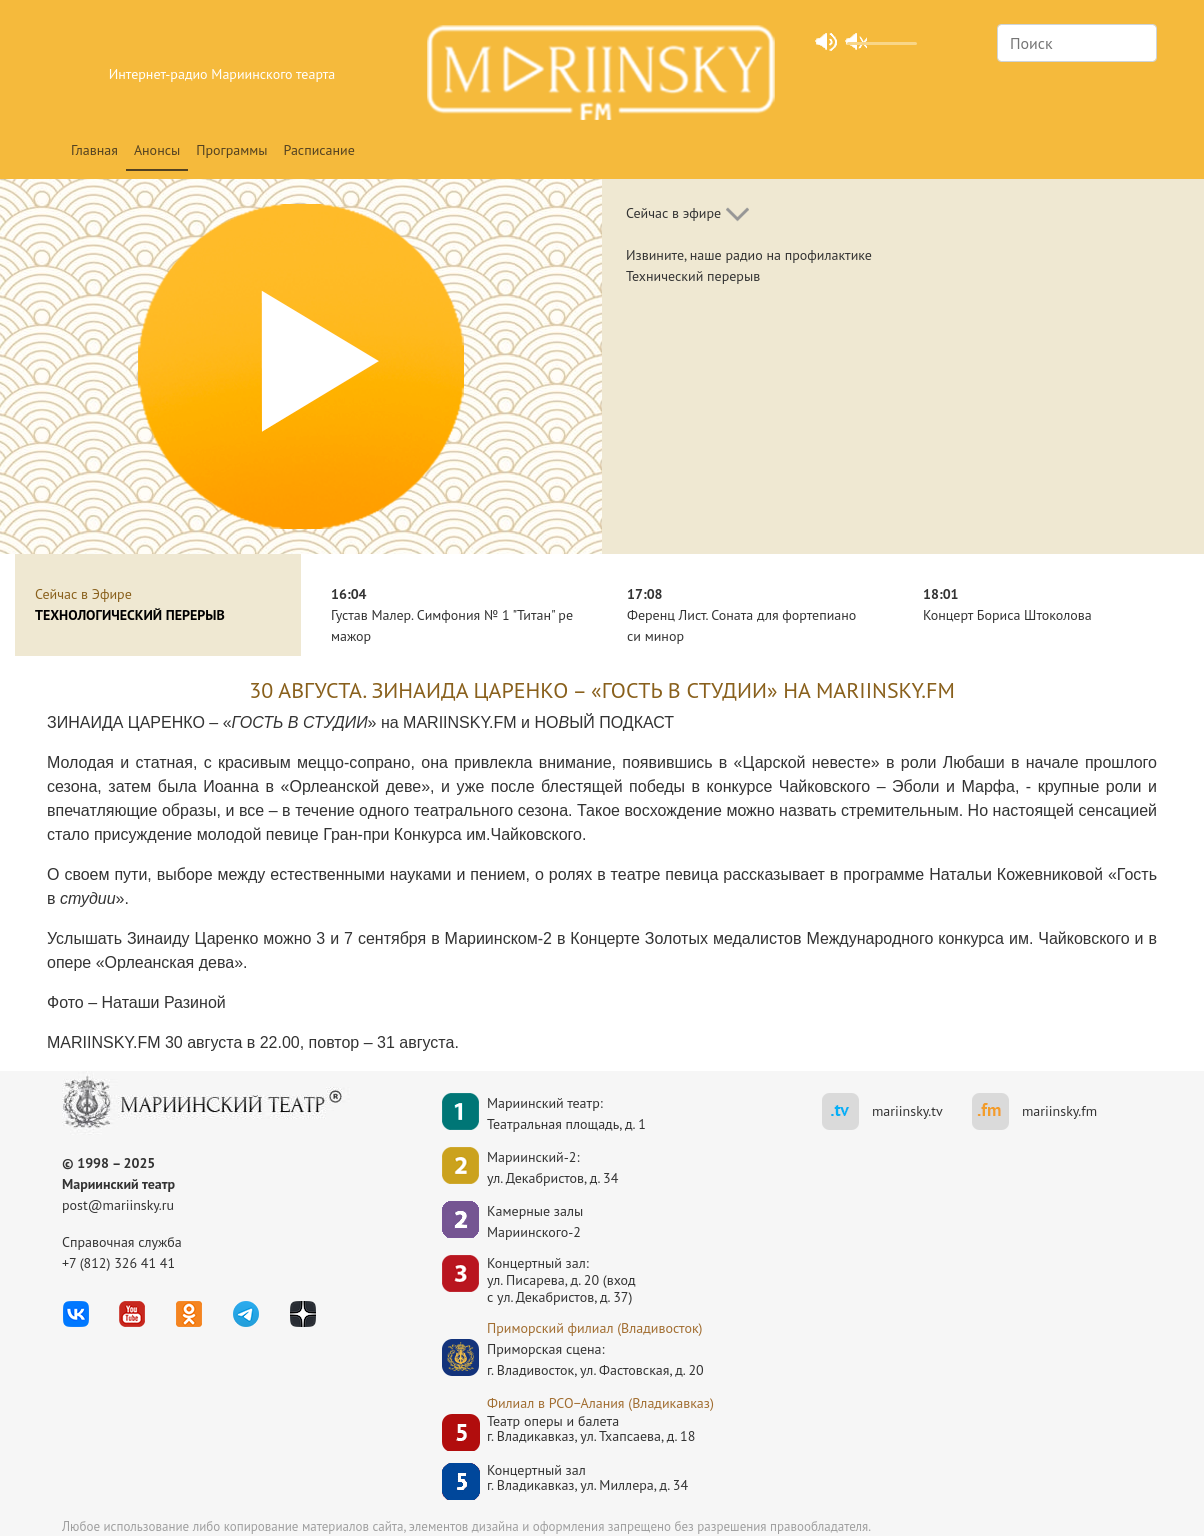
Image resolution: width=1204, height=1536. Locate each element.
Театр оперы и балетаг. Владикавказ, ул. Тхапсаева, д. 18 (591, 1429)
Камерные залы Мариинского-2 (535, 1221)
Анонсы (157, 150)
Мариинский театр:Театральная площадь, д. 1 (566, 1113)
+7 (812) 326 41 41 (118, 1263)
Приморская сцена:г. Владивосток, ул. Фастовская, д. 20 (577, 1359)
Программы (231, 150)
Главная (94, 150)
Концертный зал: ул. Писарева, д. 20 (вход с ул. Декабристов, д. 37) (561, 1280)
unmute (854, 41)
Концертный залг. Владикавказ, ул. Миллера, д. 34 (587, 1478)
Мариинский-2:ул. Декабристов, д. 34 (552, 1167)
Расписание (319, 150)
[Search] (1077, 43)
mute (824, 41)
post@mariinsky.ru (118, 1205)
